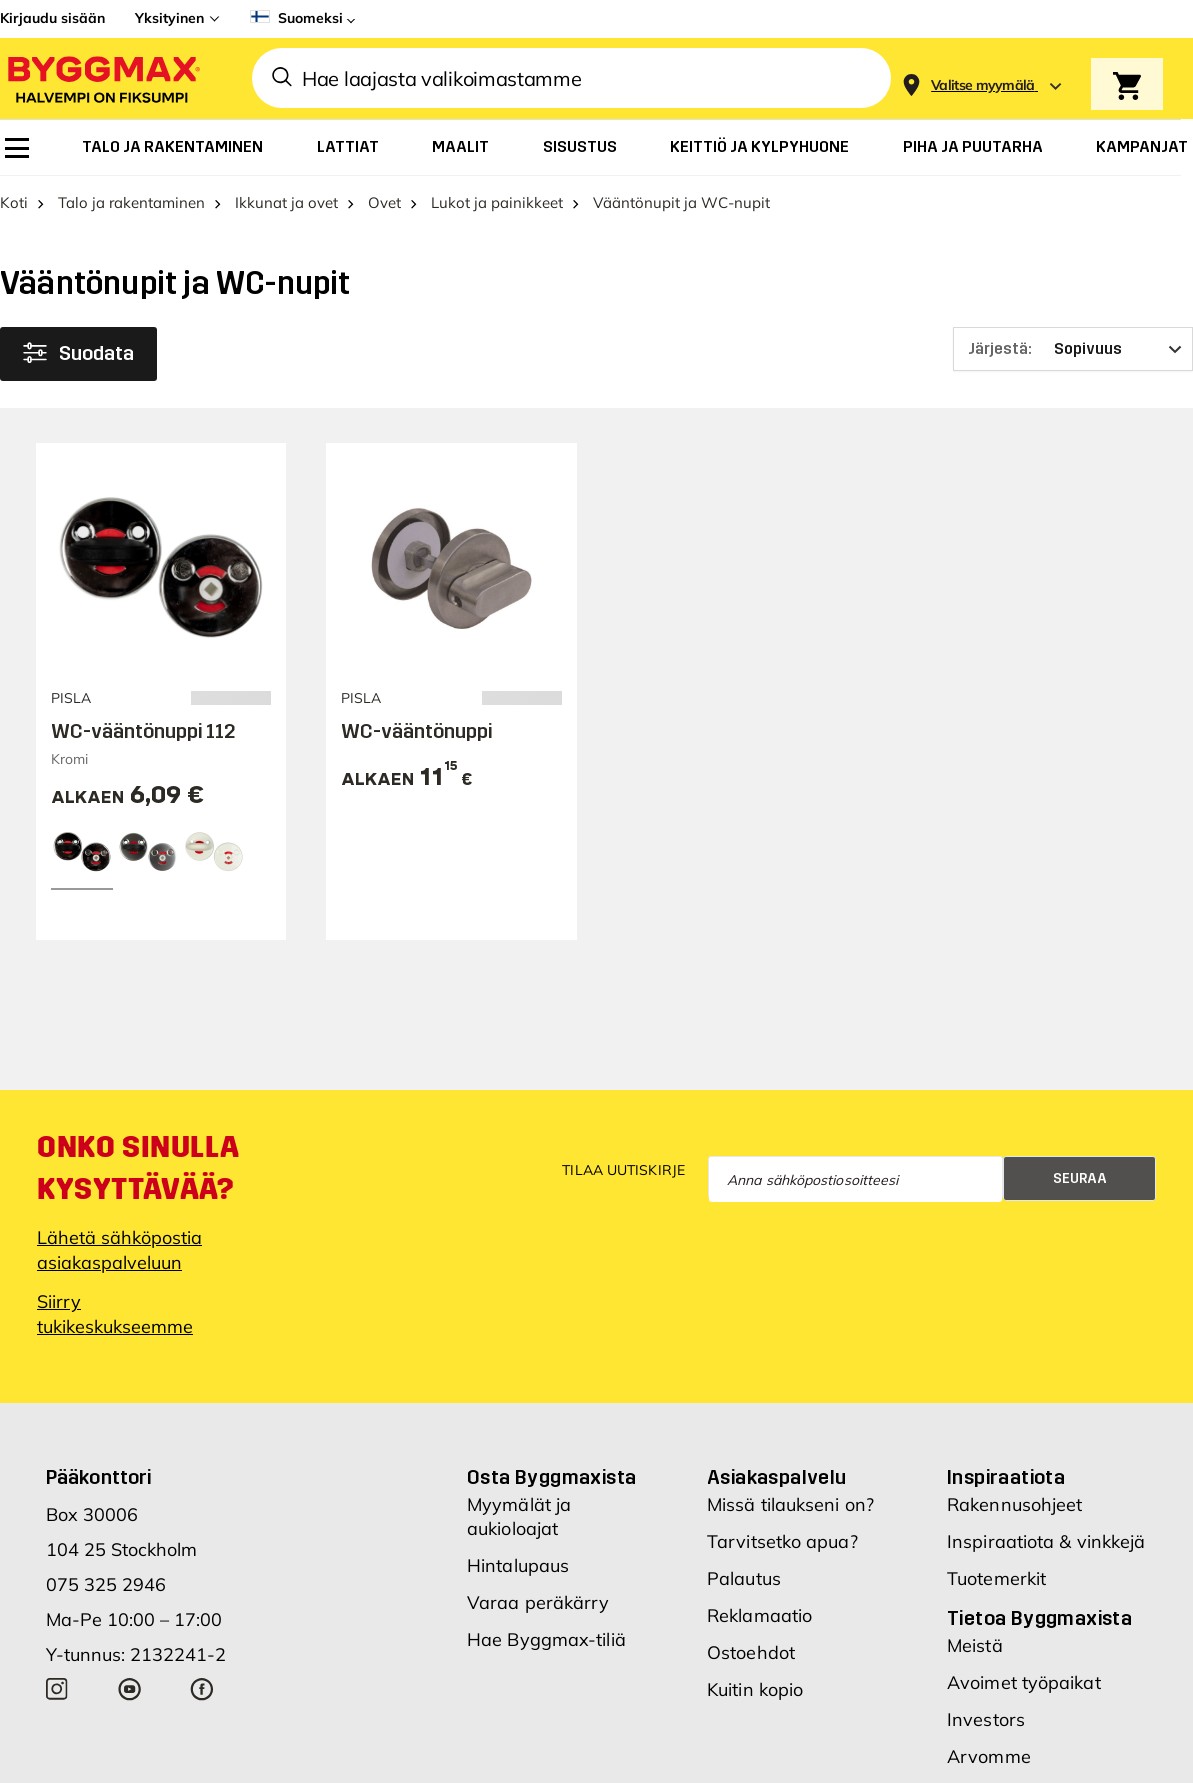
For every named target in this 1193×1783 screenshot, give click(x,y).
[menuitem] (17, 148)
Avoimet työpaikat (1024, 1682)
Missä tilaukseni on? (790, 1504)
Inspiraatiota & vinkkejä (1046, 1541)
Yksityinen (169, 18)
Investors (986, 1719)
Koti (14, 202)
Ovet (384, 202)
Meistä (975, 1645)
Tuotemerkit (996, 1578)
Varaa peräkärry (538, 1602)
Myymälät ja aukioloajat (519, 1516)
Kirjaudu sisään (52, 18)
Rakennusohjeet (1014, 1504)
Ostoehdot (751, 1652)
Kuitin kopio (755, 1689)
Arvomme (989, 1756)
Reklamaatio (759, 1615)
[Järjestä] (1073, 349)
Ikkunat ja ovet (286, 202)
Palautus (744, 1578)
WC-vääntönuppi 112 (143, 731)
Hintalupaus (518, 1565)
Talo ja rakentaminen (131, 202)
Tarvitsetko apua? (782, 1541)
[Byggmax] (102, 78)
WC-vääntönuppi (416, 731)
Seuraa (1080, 1178)
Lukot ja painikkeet (497, 202)
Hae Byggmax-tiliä (546, 1639)
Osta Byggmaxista (551, 1477)
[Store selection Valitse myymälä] (983, 85)
